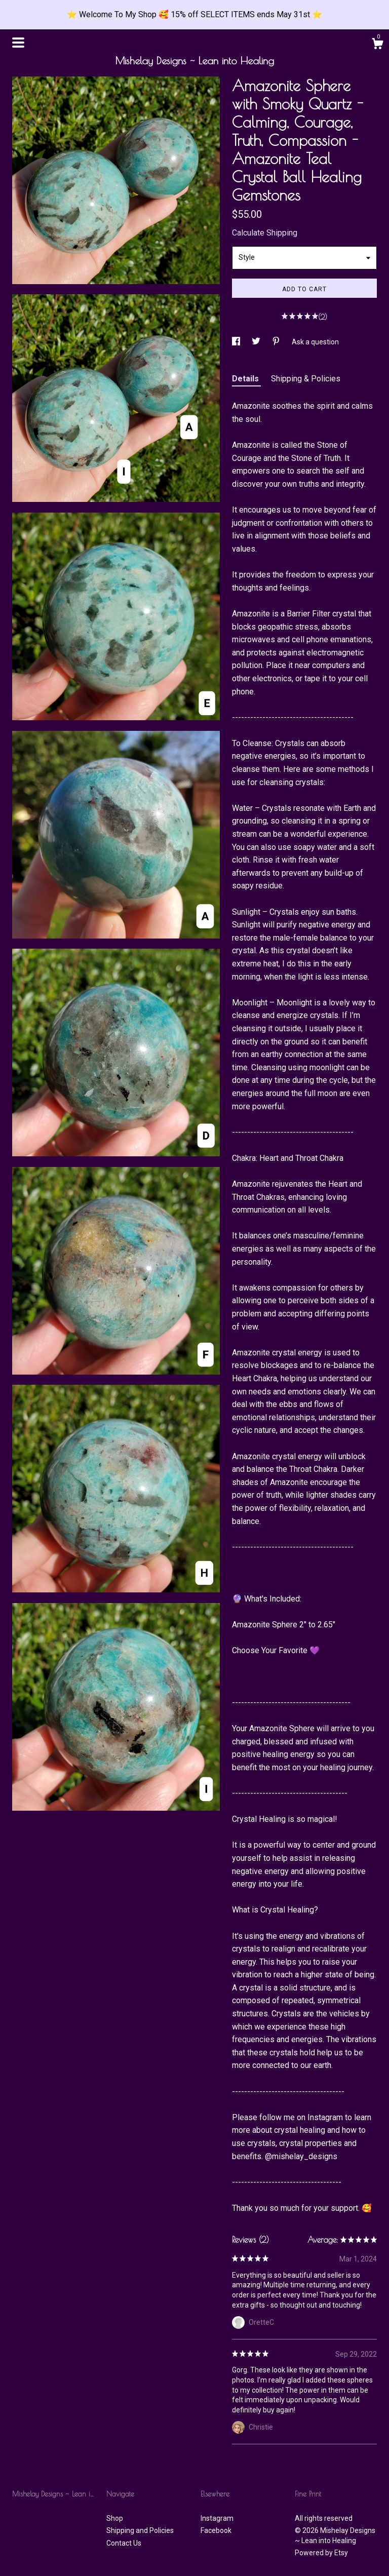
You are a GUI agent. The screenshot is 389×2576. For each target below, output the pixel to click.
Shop (114, 2518)
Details (246, 378)
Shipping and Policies (140, 2530)
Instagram (217, 2518)
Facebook (216, 2530)
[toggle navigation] (18, 42)
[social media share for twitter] (257, 342)
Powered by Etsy (321, 2553)
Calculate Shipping (264, 233)
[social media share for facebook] (237, 342)
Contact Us (123, 2543)
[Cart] (377, 45)
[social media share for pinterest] (277, 342)
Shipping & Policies (305, 378)
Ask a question (315, 342)
